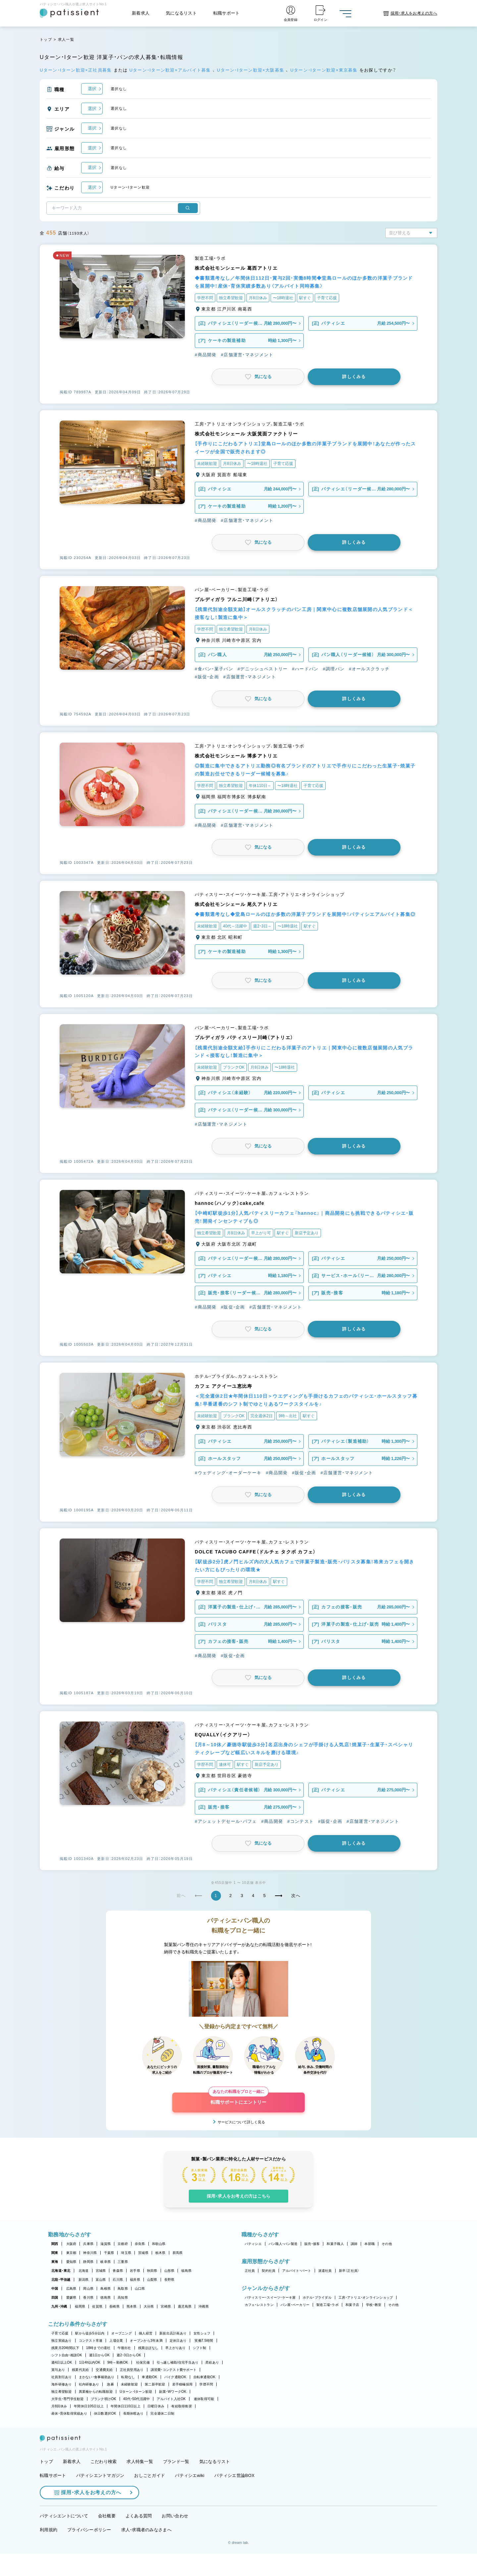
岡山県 (88, 2288)
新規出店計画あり (172, 2333)
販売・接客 (312, 2244)
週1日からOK (99, 2355)
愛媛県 (71, 2297)
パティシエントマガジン (100, 2497)
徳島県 (105, 2297)
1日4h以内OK (89, 2362)
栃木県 (160, 2253)
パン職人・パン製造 (283, 2244)
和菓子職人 (335, 2244)
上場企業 (116, 2340)
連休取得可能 (204, 2399)
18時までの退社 (98, 2348)
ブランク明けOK (103, 2399)
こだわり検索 (103, 2483)
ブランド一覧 (176, 2483)
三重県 (123, 2262)
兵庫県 (88, 2244)
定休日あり (178, 2340)
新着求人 (140, 13)
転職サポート (226, 13)
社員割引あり (61, 2377)
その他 (387, 2244)
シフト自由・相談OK (66, 2355)
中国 (54, 2288)
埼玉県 (126, 2253)
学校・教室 (373, 2305)
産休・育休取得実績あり (69, 2413)
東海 (54, 2262)
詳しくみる (354, 376)
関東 (54, 2253)
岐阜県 (105, 2262)
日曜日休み (155, 2406)
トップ (46, 39)
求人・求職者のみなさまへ (146, 2551)
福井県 (135, 2279)
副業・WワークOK (172, 2391)
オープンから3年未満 (146, 2340)
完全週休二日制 (162, 2413)
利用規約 (48, 2551)
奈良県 (140, 2244)
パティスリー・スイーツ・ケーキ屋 (270, 2297)
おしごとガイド (149, 2497)
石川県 (118, 2279)
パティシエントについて (64, 2538)
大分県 (149, 2306)
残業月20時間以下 (65, 2348)
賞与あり (58, 2370)
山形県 (169, 2270)
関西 (54, 2244)
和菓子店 (352, 2305)
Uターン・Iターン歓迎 (136, 2391)
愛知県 (71, 2262)
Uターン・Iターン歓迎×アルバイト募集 (170, 70)
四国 (54, 2297)
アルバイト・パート (296, 2270)
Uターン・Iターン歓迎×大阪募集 (251, 70)
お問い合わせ (175, 2538)
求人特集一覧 (140, 2483)
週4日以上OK (61, 2362)
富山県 (101, 2279)
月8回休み (59, 2406)
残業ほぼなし (148, 2348)
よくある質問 (139, 2538)
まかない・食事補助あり (97, 2377)
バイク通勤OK (175, 2377)
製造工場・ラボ (327, 2305)
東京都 (71, 2253)
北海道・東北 (61, 2270)
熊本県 (132, 2306)
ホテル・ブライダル (317, 2297)
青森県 (118, 2270)
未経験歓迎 (129, 2384)
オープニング (121, 2333)
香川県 (88, 2297)
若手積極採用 (182, 2384)
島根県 (105, 2288)
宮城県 (101, 2270)
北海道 (84, 2270)
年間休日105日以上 (89, 2406)
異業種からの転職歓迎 (96, 2391)
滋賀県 (105, 2244)
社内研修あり (89, 2384)
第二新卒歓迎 (155, 2384)
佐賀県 (97, 2306)
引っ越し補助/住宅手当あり (177, 2362)
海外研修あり (61, 2384)
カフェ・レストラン (259, 2305)
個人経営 (145, 2333)
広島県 (71, 2288)
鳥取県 (123, 2288)
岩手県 (135, 2270)
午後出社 (124, 2348)
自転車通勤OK (204, 2377)
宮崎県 (166, 2306)
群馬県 (178, 2253)
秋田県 (152, 2270)
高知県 (123, 2297)
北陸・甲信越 (61, 2279)
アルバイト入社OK (171, 2399)
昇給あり (212, 2362)
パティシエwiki (189, 2497)
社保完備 (143, 2362)
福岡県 (80, 2306)
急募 (110, 2384)
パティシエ (253, 2244)
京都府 (123, 2244)
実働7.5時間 (203, 2340)
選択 (92, 88)
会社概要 (107, 2538)
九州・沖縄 (59, 2306)
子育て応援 (59, 2333)
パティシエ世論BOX (234, 2497)
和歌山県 (159, 2244)
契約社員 (268, 2270)
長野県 (169, 2279)
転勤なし (128, 2377)
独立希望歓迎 (61, 2391)
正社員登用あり (132, 2370)
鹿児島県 (184, 2306)
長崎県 (114, 2306)
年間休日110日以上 (125, 2406)
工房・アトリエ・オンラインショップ (366, 2297)
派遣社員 (325, 2270)
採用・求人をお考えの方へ (87, 2514)
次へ (296, 1895)
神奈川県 (90, 2253)
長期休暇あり (133, 2413)
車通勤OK (149, 2377)
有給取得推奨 (181, 2406)
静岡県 (88, 2262)
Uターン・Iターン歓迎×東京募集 (324, 70)
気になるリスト (181, 13)
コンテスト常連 (91, 2340)
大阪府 (71, 2244)
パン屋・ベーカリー (295, 2305)
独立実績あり (61, 2340)
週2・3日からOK (129, 2355)
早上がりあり (175, 2348)
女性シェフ (201, 2333)
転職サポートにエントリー (238, 2099)
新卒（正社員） (349, 2270)
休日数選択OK (105, 2413)
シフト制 (199, 2348)
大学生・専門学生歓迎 (67, 2399)
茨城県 (143, 2253)
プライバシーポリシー (89, 2551)
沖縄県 (203, 2306)
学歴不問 (206, 2384)
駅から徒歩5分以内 (89, 2333)
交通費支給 (104, 2370)
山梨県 (152, 2279)
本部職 (369, 2244)
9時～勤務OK (117, 2362)
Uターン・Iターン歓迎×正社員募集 (77, 70)
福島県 (186, 2270)
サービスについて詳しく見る (241, 2122)
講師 (354, 2244)
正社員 (250, 2270)
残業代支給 (80, 2370)
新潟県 (84, 2279)
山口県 (140, 2288)
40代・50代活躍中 (136, 2399)
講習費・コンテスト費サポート (174, 2370)
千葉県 (109, 2253)
